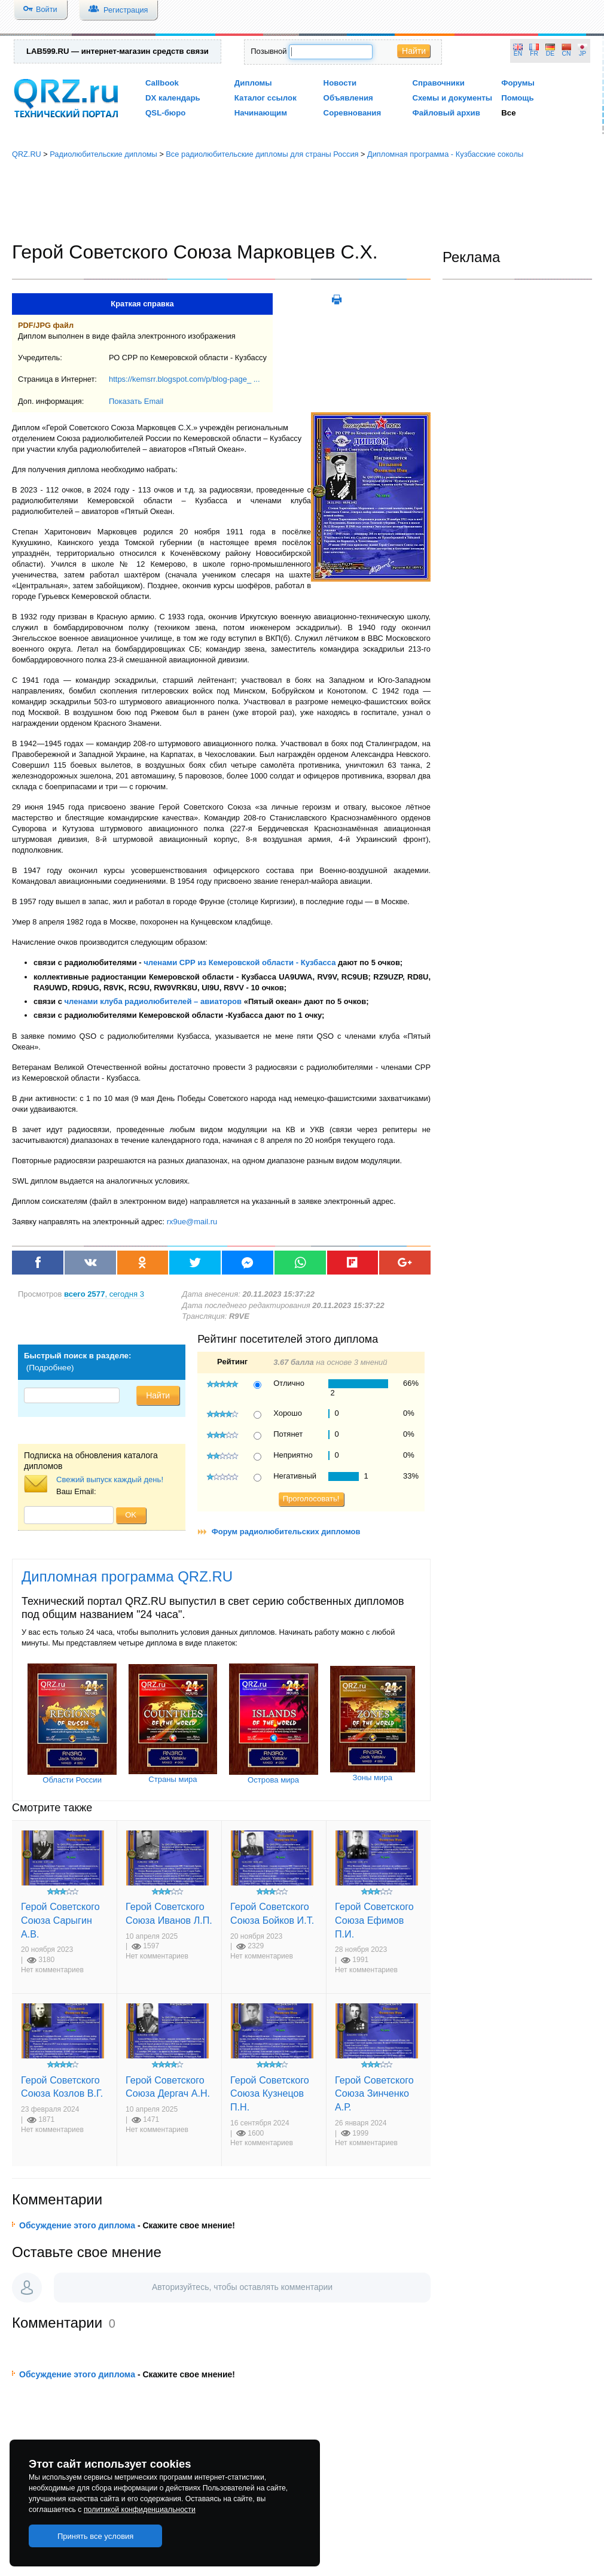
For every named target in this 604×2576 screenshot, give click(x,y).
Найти (414, 51)
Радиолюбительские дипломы (103, 154)
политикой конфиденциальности (140, 2509)
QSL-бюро (165, 112)
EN (518, 53)
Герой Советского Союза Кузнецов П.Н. (269, 2093)
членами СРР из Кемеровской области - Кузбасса (239, 962)
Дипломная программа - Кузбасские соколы (445, 154)
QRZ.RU (26, 154)
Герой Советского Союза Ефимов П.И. (374, 1920)
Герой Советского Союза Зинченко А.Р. (374, 2093)
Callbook (162, 82)
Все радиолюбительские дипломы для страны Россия (262, 154)
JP (582, 53)
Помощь (517, 97)
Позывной (268, 51)
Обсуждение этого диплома (77, 2225)
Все (508, 112)
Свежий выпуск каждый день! (109, 1479)
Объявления (348, 97)
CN (566, 53)
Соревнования (353, 112)
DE (550, 53)
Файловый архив (446, 112)
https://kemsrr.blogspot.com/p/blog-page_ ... (184, 379)
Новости (340, 82)
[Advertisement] (302, 200)
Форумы (518, 82)
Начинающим (260, 112)
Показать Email (136, 401)
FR (534, 53)
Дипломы (253, 82)
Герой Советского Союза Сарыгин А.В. (60, 1920)
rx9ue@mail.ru (192, 1221)
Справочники (438, 82)
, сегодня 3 (104, 1293)
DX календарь (172, 97)
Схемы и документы (452, 97)
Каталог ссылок (265, 97)
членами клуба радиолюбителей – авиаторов (153, 1001)
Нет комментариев (52, 1970)
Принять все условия (95, 2536)
